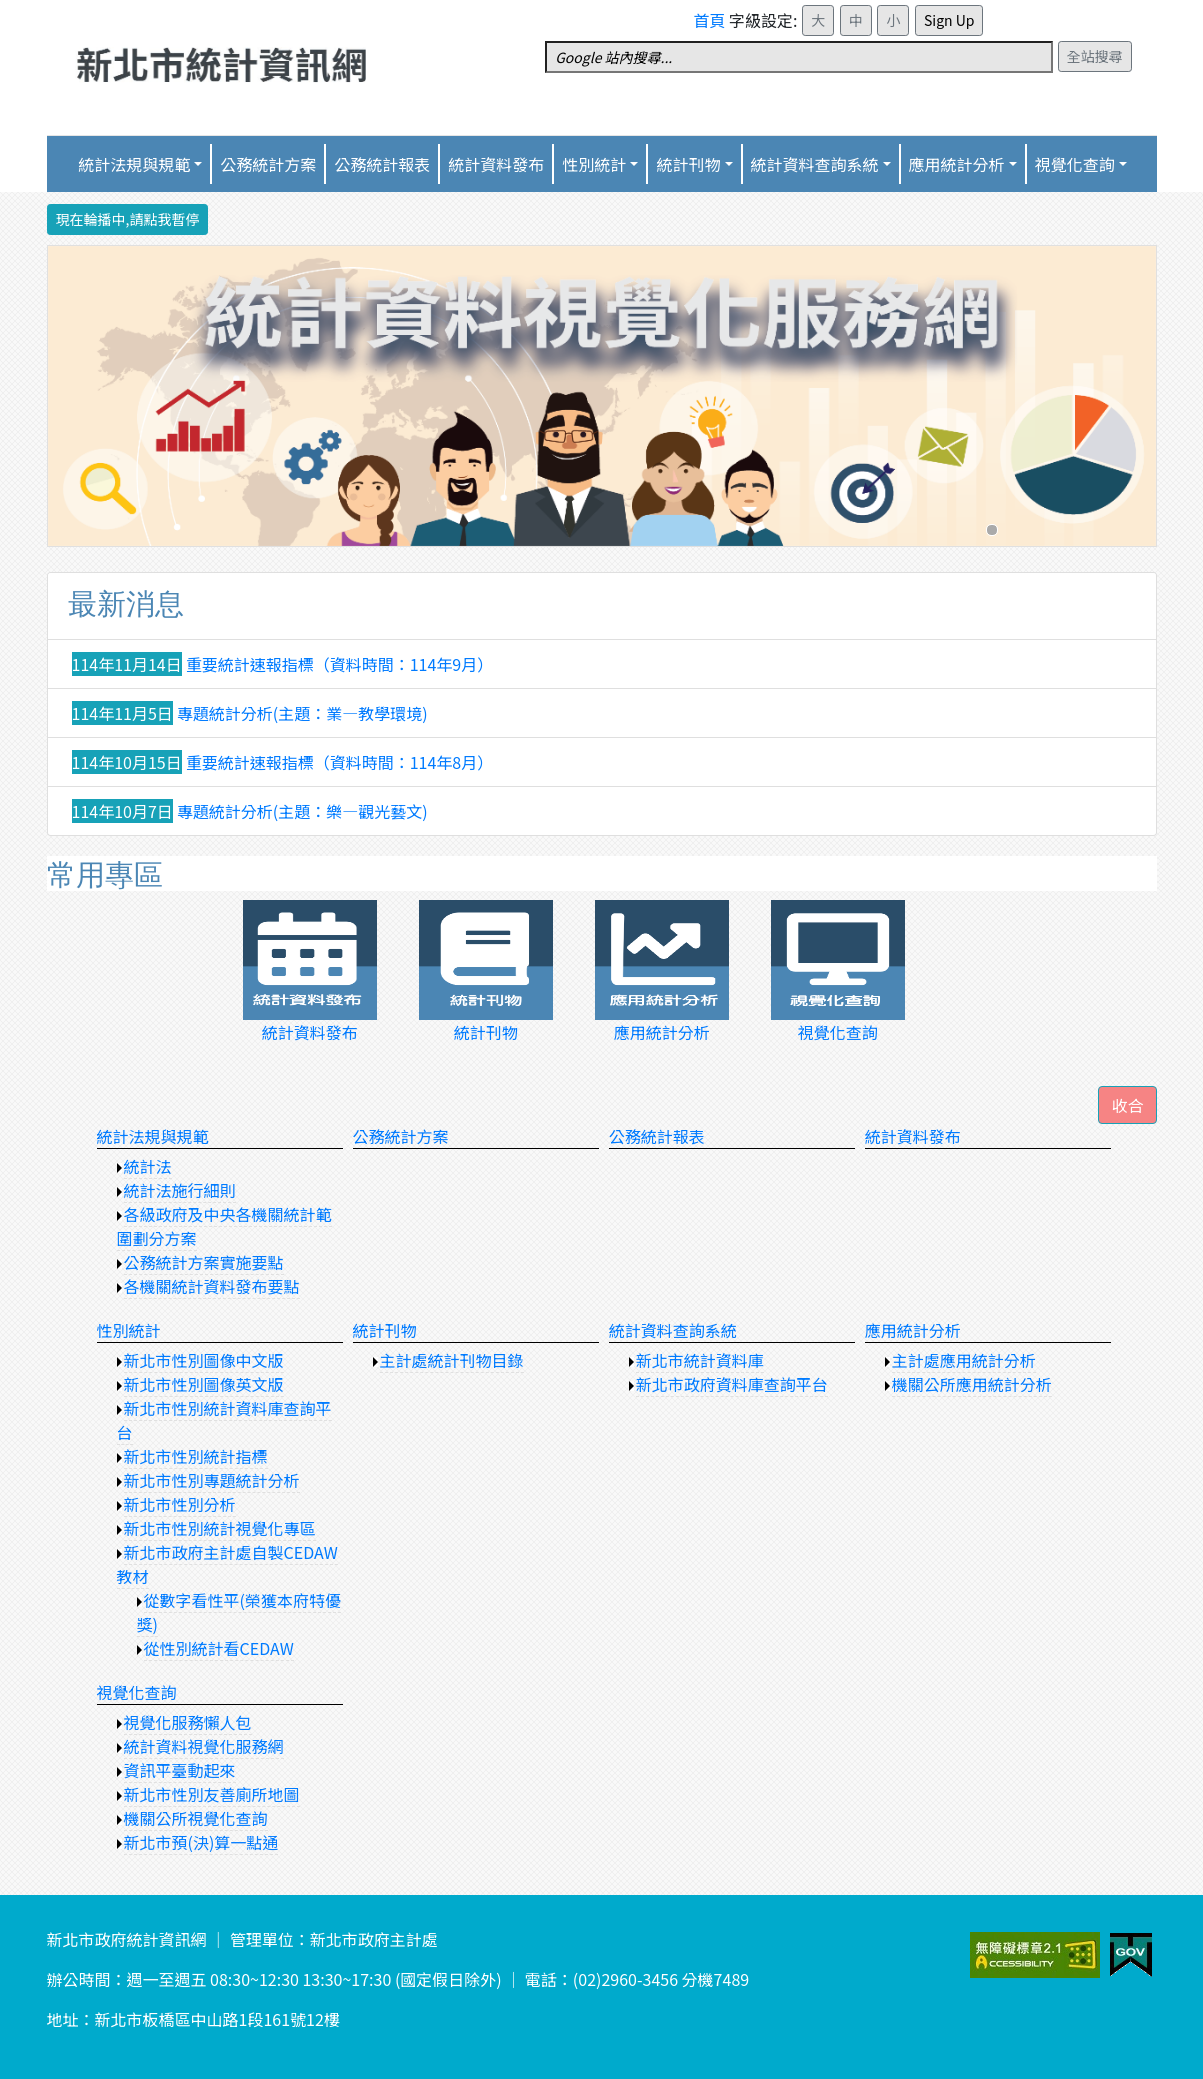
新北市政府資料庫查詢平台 (732, 1384)
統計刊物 (385, 1330)
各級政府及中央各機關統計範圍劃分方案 (224, 1226)
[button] (1127, 1105)
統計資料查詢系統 (815, 164)
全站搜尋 (1095, 56)
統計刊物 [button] (688, 164)
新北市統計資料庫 (700, 1360)
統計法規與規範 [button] (134, 164)
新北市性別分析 (180, 1504)
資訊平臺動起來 (180, 1770)
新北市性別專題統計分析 (212, 1480)
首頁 (710, 20)
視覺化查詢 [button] (1075, 164)
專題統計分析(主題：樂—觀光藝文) (302, 811)
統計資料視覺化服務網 (204, 1746)
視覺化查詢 (137, 1692)
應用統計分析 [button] (957, 164)
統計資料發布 (496, 164)
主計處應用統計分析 (964, 1360)
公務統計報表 (382, 164)
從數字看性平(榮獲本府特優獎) (239, 1612)
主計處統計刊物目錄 (452, 1360)
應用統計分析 (913, 1330)
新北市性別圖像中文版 (204, 1360)
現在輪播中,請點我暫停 (128, 219)
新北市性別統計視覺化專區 (220, 1528)
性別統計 (594, 164)
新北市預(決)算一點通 (201, 1842)
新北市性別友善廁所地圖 (212, 1794)
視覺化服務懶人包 (188, 1722)
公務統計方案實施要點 (204, 1262)
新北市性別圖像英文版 (204, 1384)
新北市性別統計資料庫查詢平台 (224, 1420)
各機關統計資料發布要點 (212, 1286)
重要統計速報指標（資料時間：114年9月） (340, 664)
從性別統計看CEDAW (219, 1648)
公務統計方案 (268, 164)
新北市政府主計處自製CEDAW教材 (227, 1564)
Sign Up (949, 20)
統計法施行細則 (180, 1190)
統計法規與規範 (153, 1136)
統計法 (148, 1166)
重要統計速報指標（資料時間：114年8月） (340, 762)
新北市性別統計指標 (196, 1456)
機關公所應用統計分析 (972, 1384)
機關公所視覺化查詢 (196, 1818)
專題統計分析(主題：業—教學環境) (302, 713)
